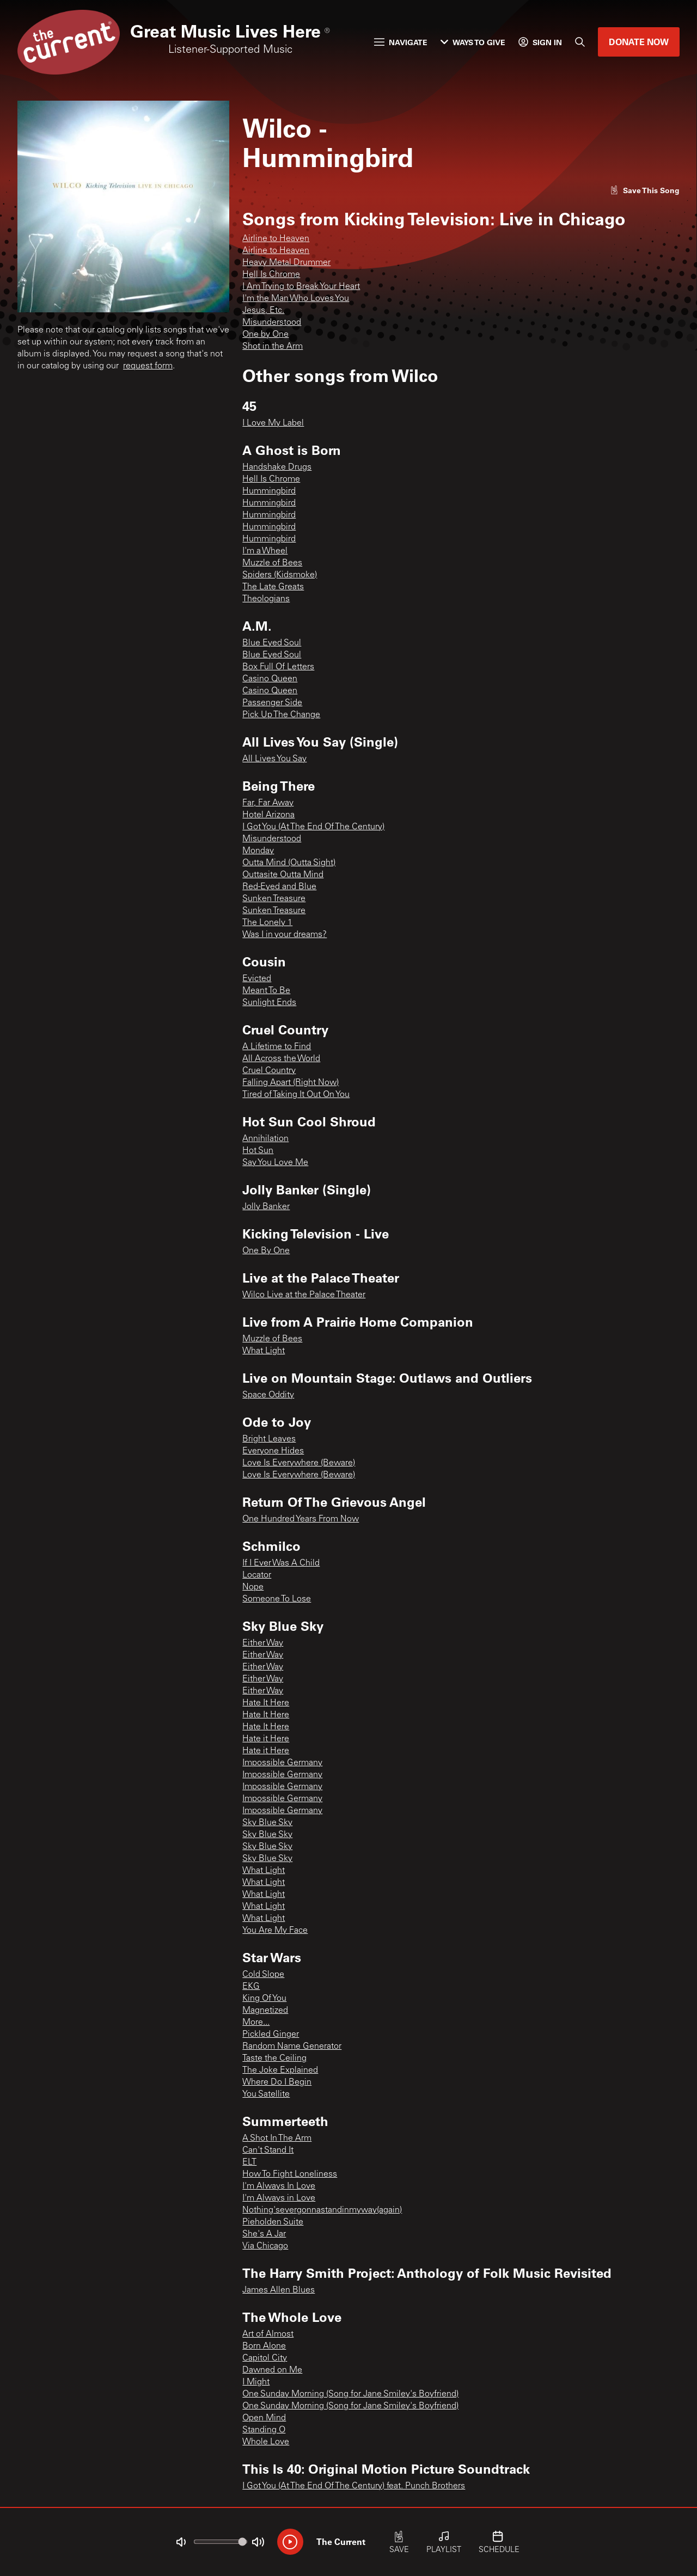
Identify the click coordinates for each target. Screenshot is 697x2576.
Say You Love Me (275, 1162)
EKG (251, 1986)
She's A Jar (264, 2234)
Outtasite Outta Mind (282, 875)
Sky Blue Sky (267, 1823)
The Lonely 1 (267, 923)
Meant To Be (266, 991)
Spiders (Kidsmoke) (279, 575)
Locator (256, 1575)
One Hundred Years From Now (300, 1519)
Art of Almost (268, 2334)
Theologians (266, 599)
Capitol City (264, 2358)
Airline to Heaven (275, 239)
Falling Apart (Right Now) (290, 1083)
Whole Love (265, 2442)
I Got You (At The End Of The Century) (313, 827)
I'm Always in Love (278, 2198)
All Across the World (281, 1059)
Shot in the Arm (272, 346)
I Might (256, 2382)
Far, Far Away (268, 803)
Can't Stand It (268, 2150)
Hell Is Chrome (271, 274)
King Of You (264, 1998)
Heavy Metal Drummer (286, 262)
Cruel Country (269, 1071)
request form (148, 366)
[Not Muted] (180, 2542)
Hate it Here (265, 1739)
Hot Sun (257, 1151)
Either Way (262, 1643)
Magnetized (265, 2010)
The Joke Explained (280, 2070)
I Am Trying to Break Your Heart (301, 286)
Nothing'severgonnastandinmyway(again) (322, 2210)
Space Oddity (268, 1395)
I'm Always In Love (278, 2186)
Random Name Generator (291, 2046)
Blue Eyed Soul (271, 643)
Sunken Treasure (273, 899)
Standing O (263, 2430)
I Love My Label (273, 423)
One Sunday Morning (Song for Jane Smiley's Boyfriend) (350, 2394)
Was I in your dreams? (284, 934)
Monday (258, 851)
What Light (263, 1351)
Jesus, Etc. (263, 310)
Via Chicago (265, 2246)
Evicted (256, 979)
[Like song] (645, 190)
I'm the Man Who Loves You (295, 298)
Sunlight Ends (269, 1003)
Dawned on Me (272, 2370)
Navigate (400, 42)
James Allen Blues (278, 2290)
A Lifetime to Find (276, 1047)
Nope (253, 1587)
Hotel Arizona (268, 815)
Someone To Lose (276, 1599)
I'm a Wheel (265, 551)
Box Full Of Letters (278, 667)
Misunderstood (271, 322)
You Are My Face (275, 1930)
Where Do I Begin (276, 2082)
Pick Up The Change (281, 715)
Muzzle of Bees (272, 563)
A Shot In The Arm (276, 2138)
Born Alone (264, 2346)
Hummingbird (269, 491)
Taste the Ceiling (274, 2058)
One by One (265, 334)
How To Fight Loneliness (289, 2174)
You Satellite (266, 2094)
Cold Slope (263, 1974)
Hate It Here (265, 1703)
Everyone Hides (273, 1451)
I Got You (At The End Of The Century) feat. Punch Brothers (353, 2486)
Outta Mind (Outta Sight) (288, 863)
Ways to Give (473, 42)
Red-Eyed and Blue (279, 887)
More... (256, 2022)
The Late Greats (273, 587)
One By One (266, 1251)
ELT (249, 2162)
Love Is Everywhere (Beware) (298, 1463)
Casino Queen (269, 679)
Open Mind (264, 2418)
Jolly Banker (266, 1207)
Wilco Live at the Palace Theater (303, 1295)
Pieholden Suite (272, 2222)
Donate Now (639, 41)
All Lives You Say (274, 759)
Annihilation (265, 1139)
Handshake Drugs (276, 467)
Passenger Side (272, 703)
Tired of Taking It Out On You (296, 1094)
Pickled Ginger (270, 2034)
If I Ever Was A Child (281, 1563)
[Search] (580, 42)
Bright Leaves (269, 1439)
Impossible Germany (282, 1763)
